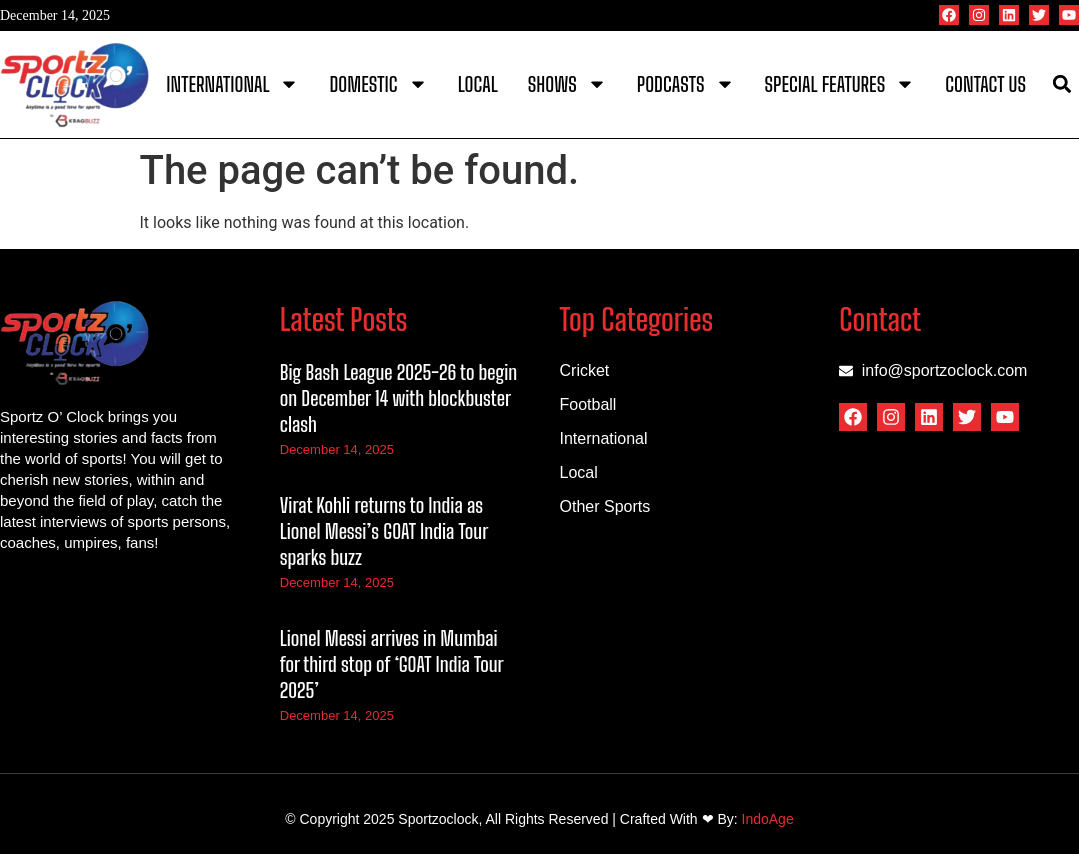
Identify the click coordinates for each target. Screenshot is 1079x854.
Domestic (378, 84)
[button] (1062, 84)
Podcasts (686, 84)
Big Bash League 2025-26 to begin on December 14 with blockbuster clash (399, 398)
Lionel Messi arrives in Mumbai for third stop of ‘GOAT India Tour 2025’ (391, 664)
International (232, 84)
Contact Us (985, 84)
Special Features (840, 84)
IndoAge (768, 819)
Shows (567, 84)
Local (478, 84)
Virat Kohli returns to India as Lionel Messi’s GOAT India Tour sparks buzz (384, 531)
